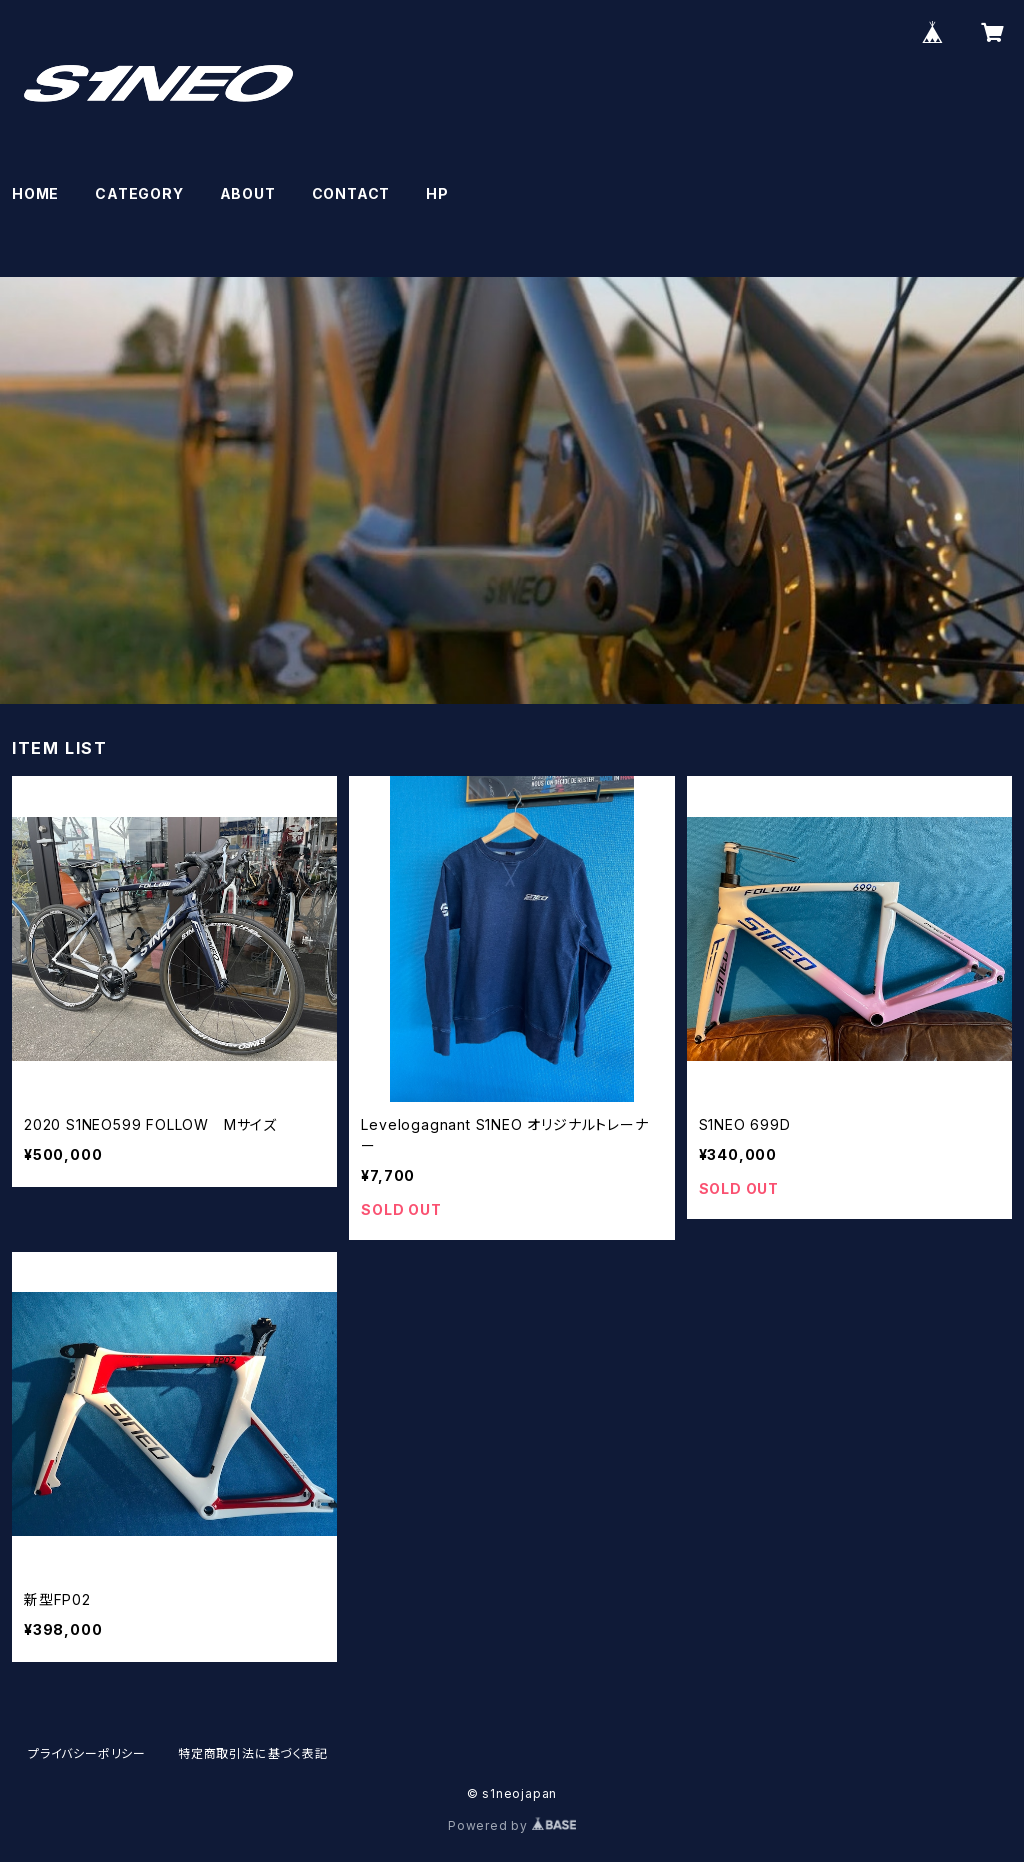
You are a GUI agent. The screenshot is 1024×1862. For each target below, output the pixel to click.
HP (437, 193)
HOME (35, 193)
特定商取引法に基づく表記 (253, 1753)
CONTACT (351, 193)
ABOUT (248, 193)
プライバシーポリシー (87, 1753)
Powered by (512, 1825)
